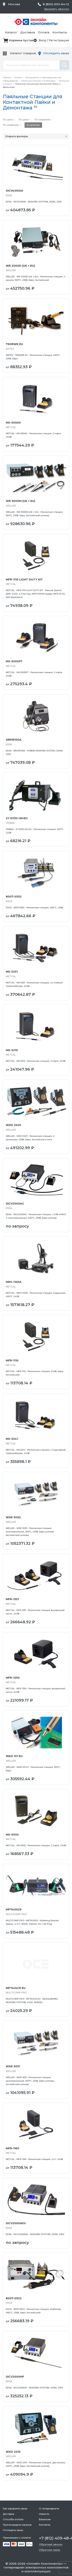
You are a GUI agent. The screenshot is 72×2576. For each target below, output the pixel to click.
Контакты (59, 32)
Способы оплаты (13, 2519)
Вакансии (45, 2519)
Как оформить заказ (15, 2508)
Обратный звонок (50, 2544)
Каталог (11, 32)
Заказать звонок (56, 9)
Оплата (43, 32)
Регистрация (58, 45)
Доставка (27, 32)
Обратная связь (49, 2549)
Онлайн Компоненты (44, 2563)
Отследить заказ (56, 58)
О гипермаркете (49, 2508)
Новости (44, 2514)
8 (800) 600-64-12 (56, 4)
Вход (42, 45)
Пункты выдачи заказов (17, 2524)
